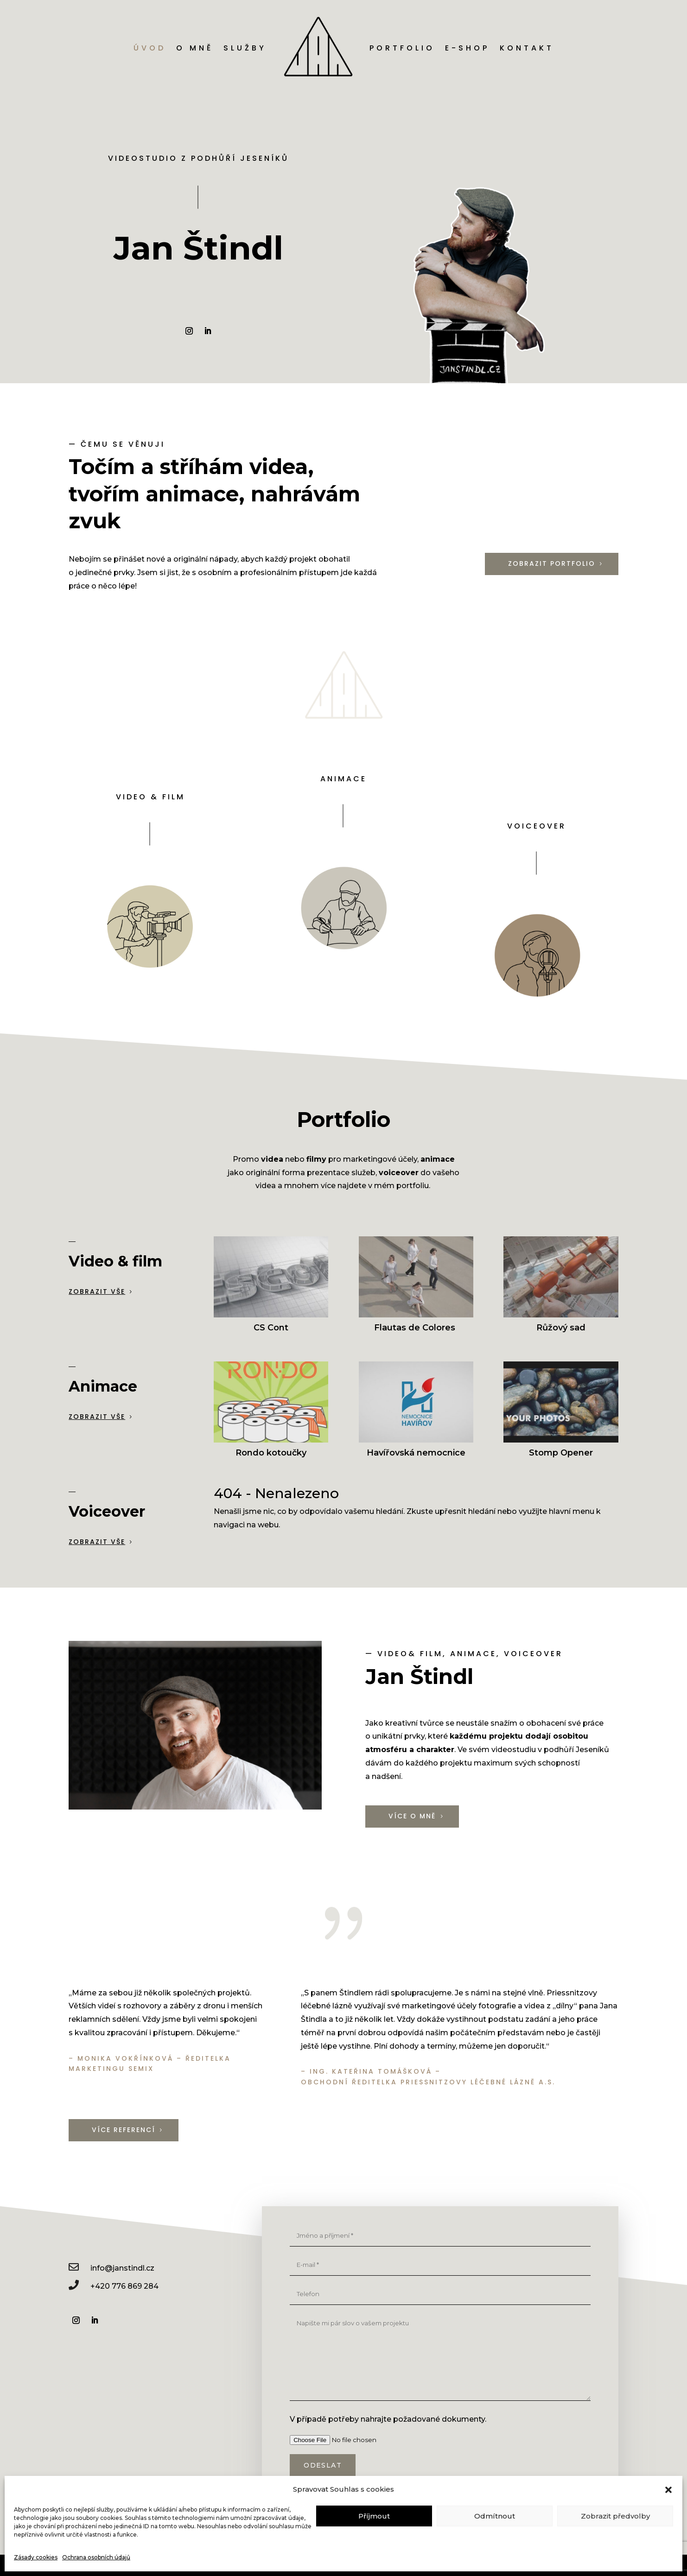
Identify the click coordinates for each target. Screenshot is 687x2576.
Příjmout (374, 2516)
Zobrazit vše (97, 1291)
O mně (194, 48)
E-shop (467, 48)
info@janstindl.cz (122, 2268)
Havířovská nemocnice (416, 1453)
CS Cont (271, 1328)
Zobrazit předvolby (615, 2516)
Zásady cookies (35, 2557)
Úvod (150, 48)
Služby (245, 48)
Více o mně (412, 1816)
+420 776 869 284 (124, 2286)
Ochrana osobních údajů (96, 2557)
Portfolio (402, 48)
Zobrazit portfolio (551, 563)
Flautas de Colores (416, 1328)
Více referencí (123, 2129)
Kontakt (527, 48)
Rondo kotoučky (270, 1453)
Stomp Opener (561, 1453)
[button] (668, 2489)
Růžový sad (560, 1328)
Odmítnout (494, 2516)
